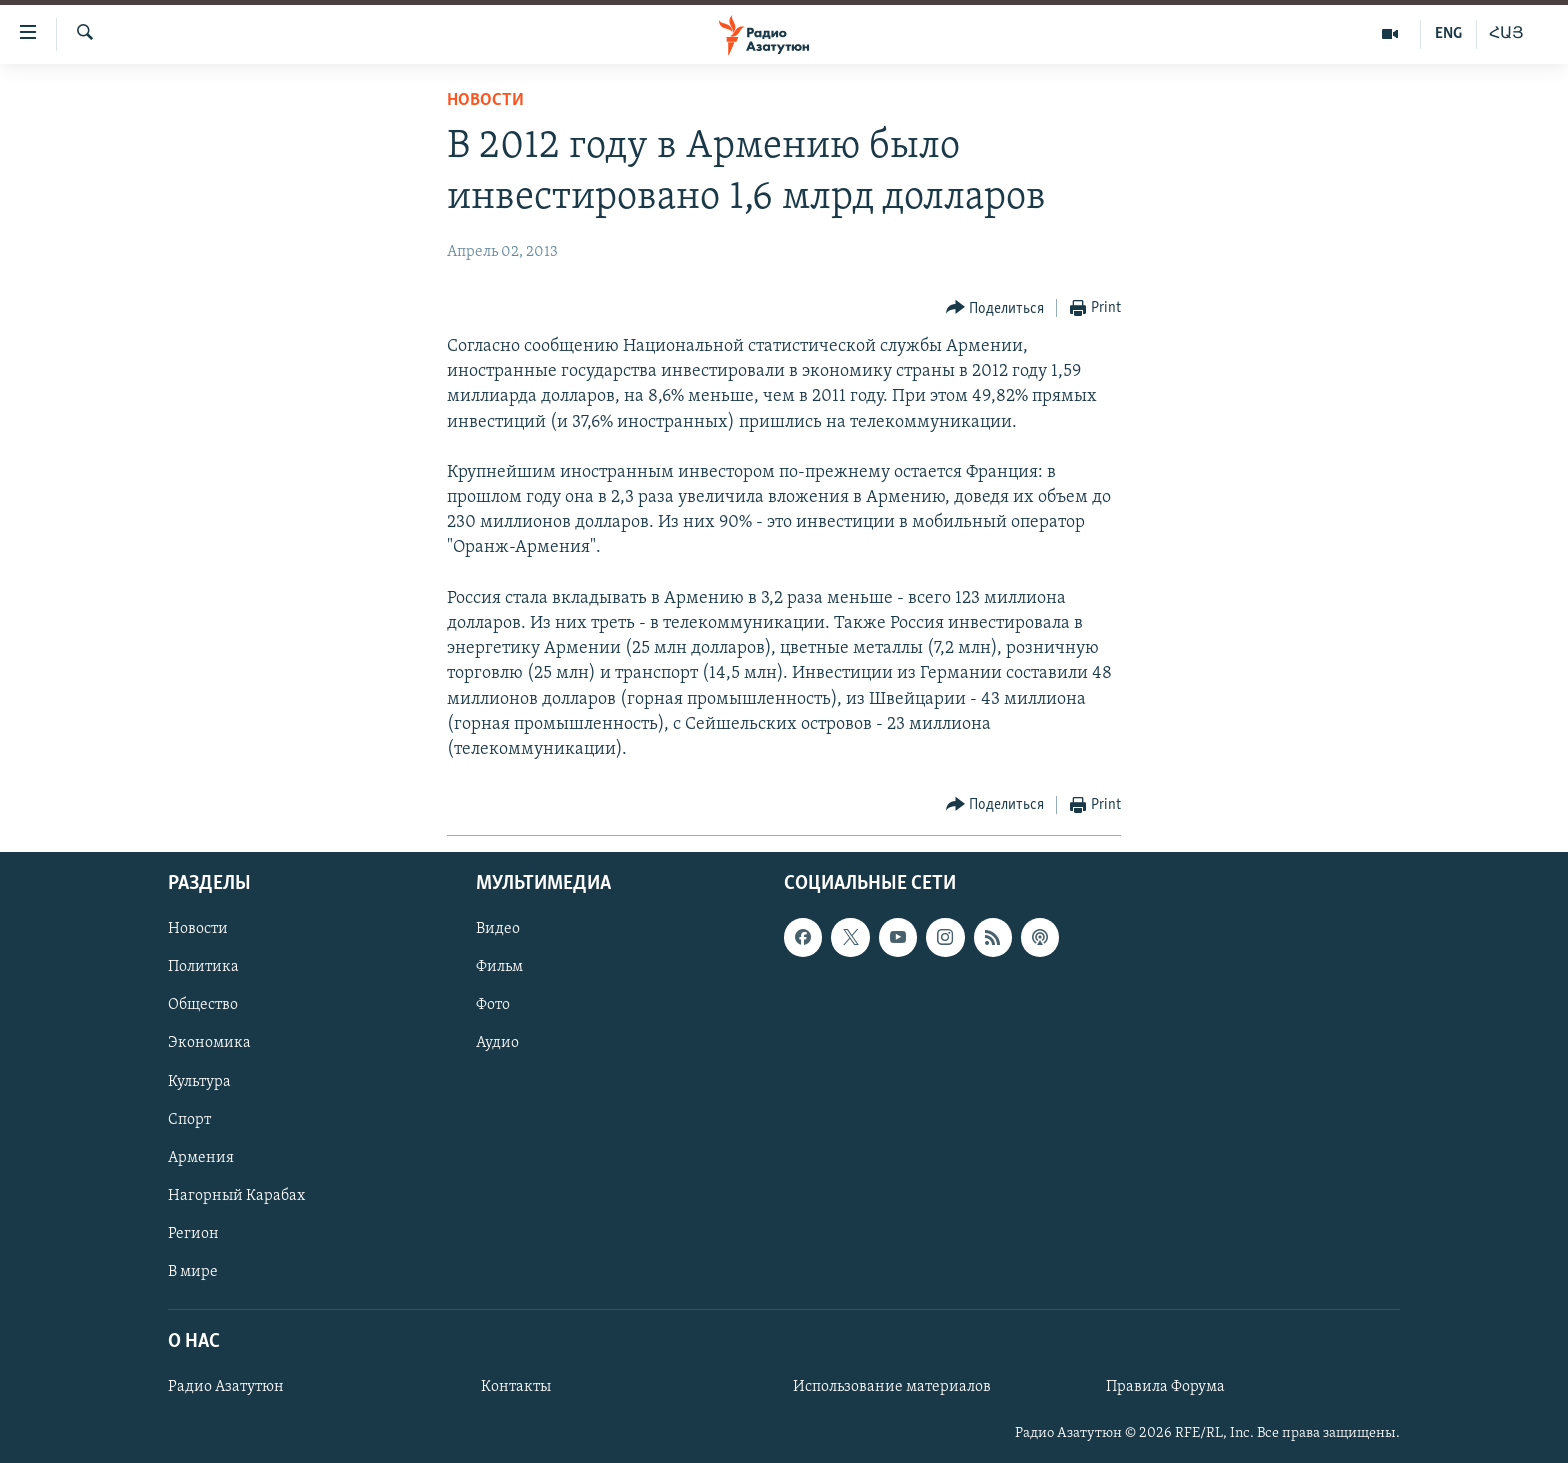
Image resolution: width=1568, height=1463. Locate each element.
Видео (498, 930)
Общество (203, 1006)
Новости (485, 100)
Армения (201, 1158)
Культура (199, 1082)
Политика (203, 968)
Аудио (497, 1044)
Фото (493, 1006)
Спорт (189, 1120)
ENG (1448, 34)
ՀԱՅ (1506, 34)
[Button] (995, 308)
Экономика (209, 1044)
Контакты (516, 1387)
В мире (193, 1272)
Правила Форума (1165, 1387)
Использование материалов (892, 1387)
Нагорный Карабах (236, 1196)
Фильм (499, 968)
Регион (193, 1234)
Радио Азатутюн (226, 1387)
